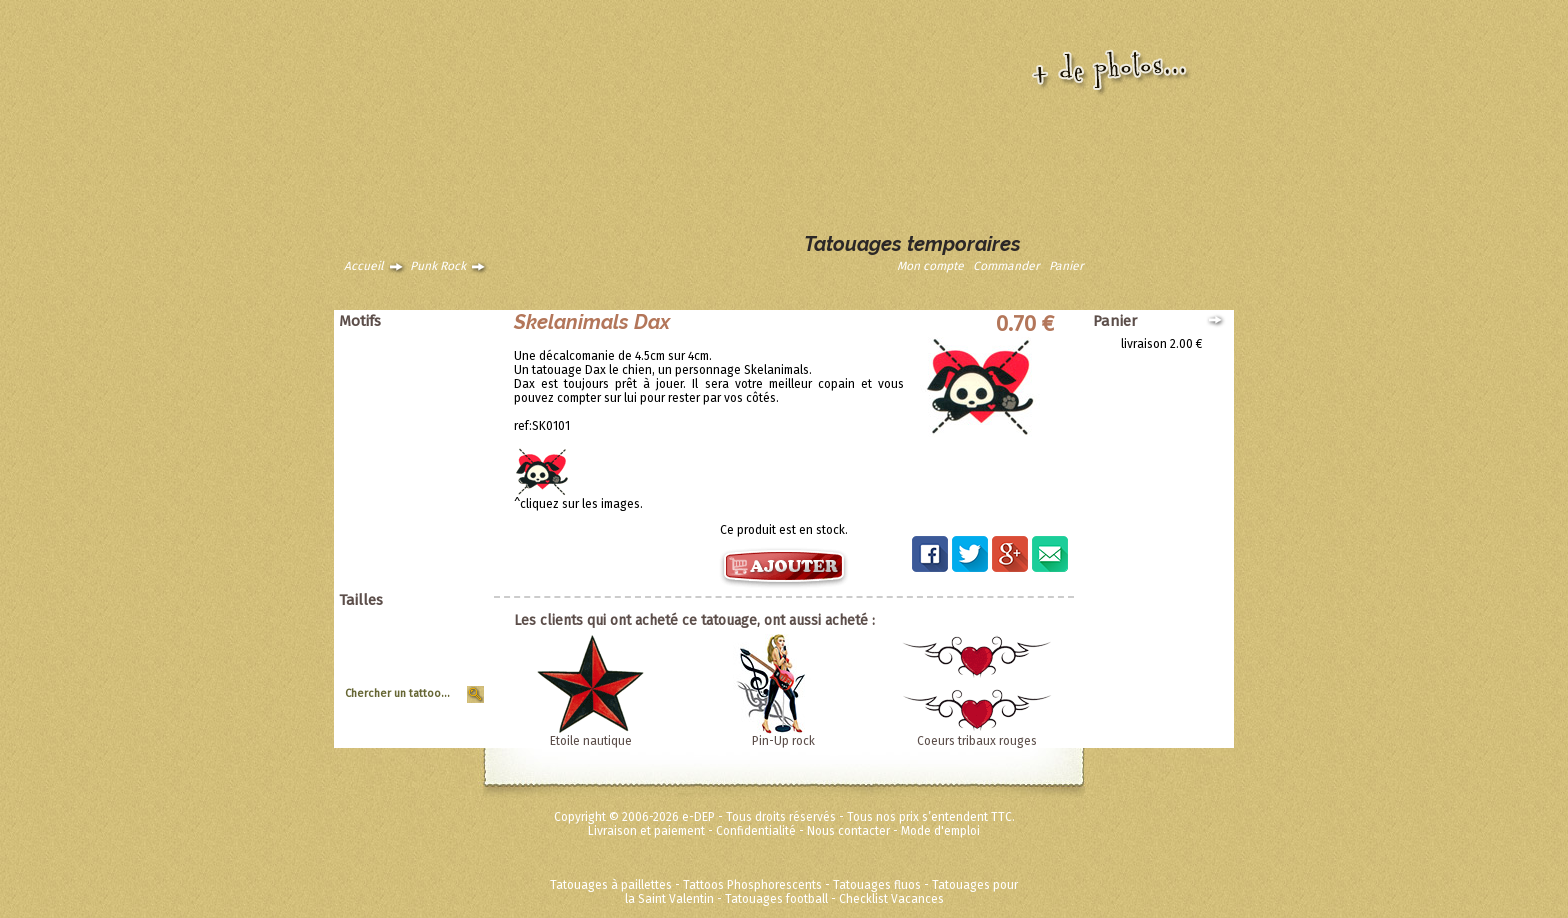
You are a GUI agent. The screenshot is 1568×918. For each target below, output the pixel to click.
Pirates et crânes (431, 414)
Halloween (448, 442)
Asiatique (451, 372)
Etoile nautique (591, 741)
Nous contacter (848, 831)
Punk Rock (438, 266)
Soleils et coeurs (432, 456)
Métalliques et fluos (423, 582)
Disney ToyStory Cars (420, 540)
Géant (460, 623)
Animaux (454, 344)
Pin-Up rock (783, 741)
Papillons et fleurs (428, 400)
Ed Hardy (453, 526)
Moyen (459, 651)
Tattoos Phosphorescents (752, 885)
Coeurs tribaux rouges (977, 741)
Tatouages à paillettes (611, 885)
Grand (460, 637)
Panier (1066, 266)
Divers (460, 512)
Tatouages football (776, 899)
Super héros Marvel (424, 554)
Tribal (461, 470)
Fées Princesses (433, 568)
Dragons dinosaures (422, 386)
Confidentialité (756, 831)
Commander (1006, 266)
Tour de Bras (443, 679)
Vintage (456, 484)
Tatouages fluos (877, 885)
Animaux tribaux (433, 358)
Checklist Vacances (891, 899)
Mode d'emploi (940, 831)
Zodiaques (448, 498)
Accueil (364, 266)
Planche (455, 665)
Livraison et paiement (646, 831)
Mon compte (930, 266)
